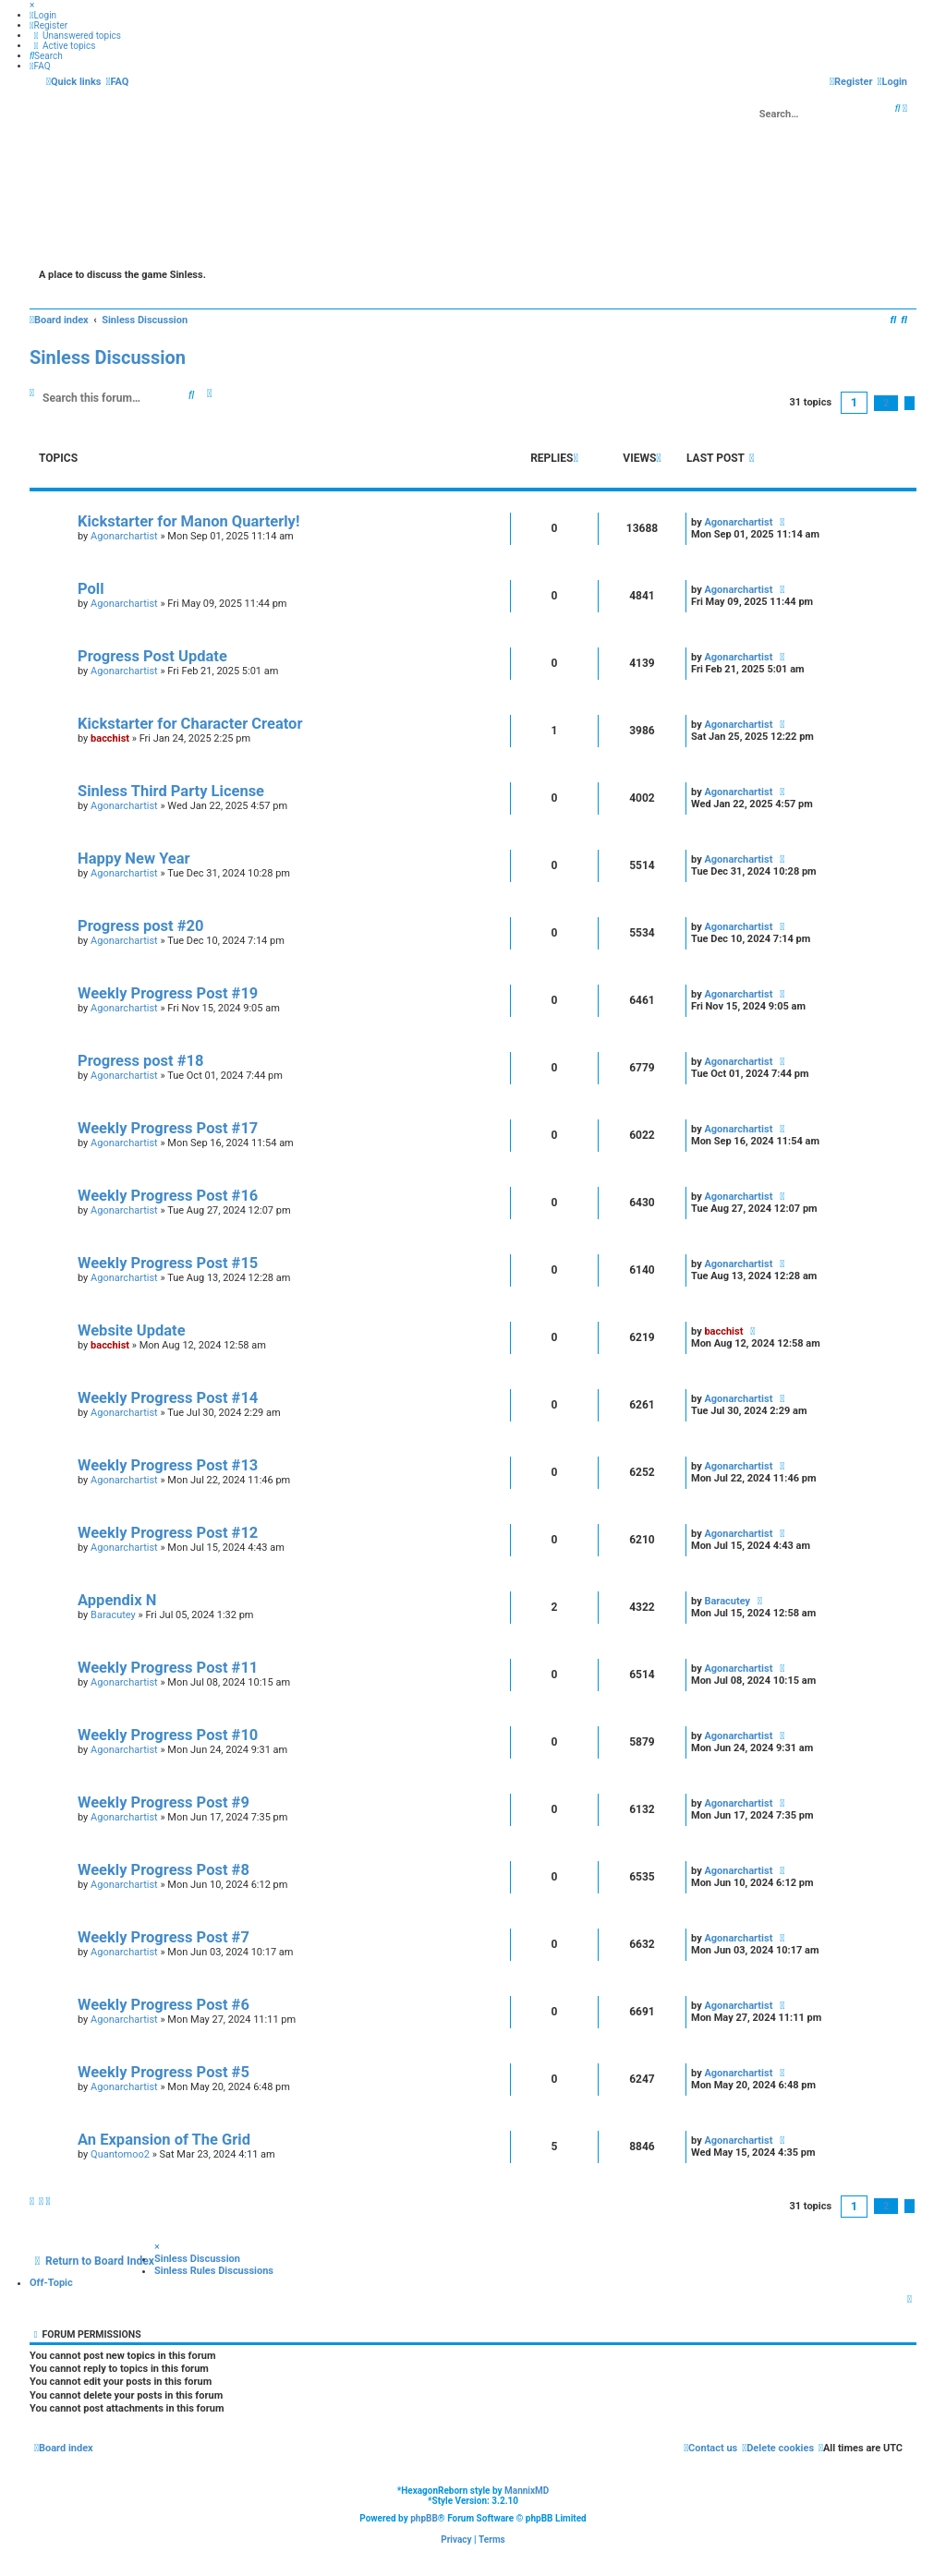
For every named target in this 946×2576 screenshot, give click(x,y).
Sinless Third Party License (171, 791)
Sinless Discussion (108, 357)
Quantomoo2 (120, 2154)
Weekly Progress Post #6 (163, 2005)
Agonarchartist (124, 536)
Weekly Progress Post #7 (163, 1937)
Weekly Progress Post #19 (168, 993)
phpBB (424, 2518)
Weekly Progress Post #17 (168, 1128)
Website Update (132, 1330)
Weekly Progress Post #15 (168, 1263)
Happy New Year (134, 858)
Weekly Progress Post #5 (163, 2072)
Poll (91, 589)
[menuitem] (43, 15)
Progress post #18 (140, 1061)
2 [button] (886, 403)
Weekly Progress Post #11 (168, 1667)
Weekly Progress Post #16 (168, 1195)
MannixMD (526, 2490)
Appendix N (117, 1600)
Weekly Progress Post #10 (168, 1735)
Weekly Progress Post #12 (168, 1533)
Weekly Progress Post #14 (168, 1398)
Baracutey (113, 1615)
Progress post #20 (140, 926)
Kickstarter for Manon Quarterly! (188, 521)
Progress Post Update (152, 656)
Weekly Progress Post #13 (168, 1465)
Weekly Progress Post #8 (163, 1870)
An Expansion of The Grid (164, 2139)
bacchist (110, 738)
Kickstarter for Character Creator (190, 723)
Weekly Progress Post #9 (163, 1802)
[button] (909, 403)
